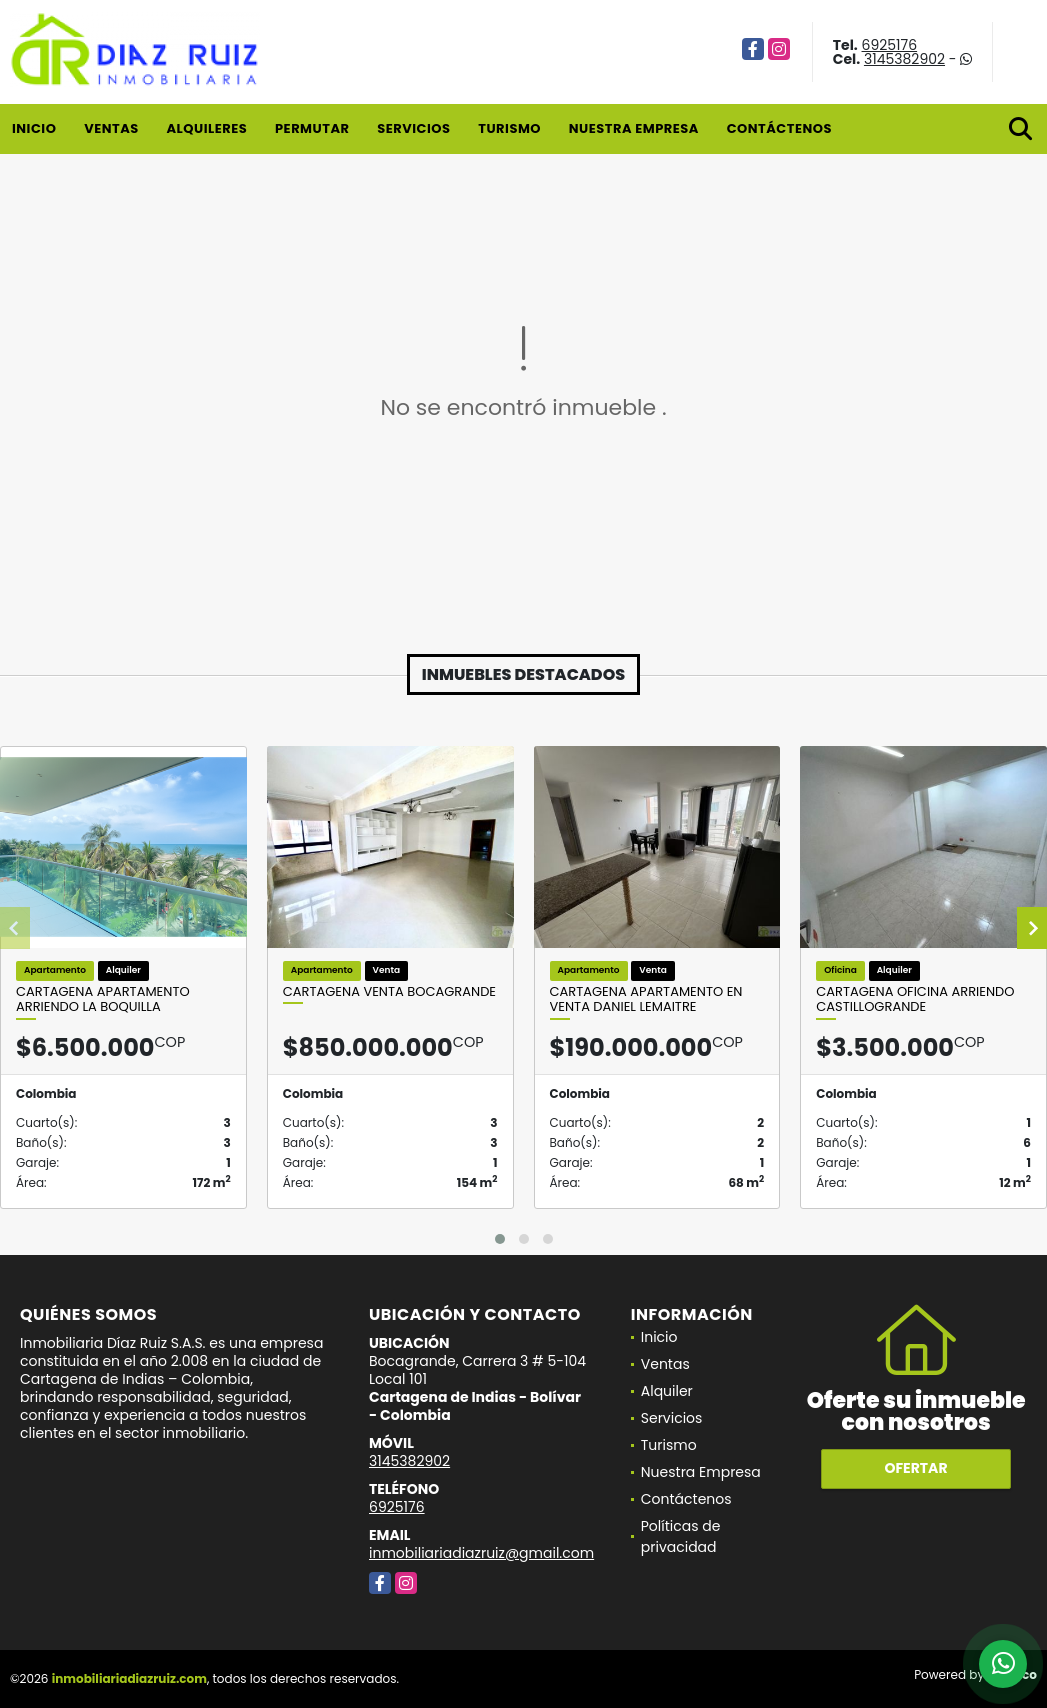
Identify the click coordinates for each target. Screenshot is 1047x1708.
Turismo (509, 128)
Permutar (312, 128)
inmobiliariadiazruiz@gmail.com (481, 1553)
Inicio (34, 128)
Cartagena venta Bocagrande (389, 992)
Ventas (111, 128)
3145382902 (904, 59)
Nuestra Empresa (634, 128)
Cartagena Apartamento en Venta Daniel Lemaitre (646, 999)
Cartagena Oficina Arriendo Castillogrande (915, 999)
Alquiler (667, 1391)
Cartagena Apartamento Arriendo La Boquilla (103, 999)
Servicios (413, 128)
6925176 (890, 45)
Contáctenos (779, 128)
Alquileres (206, 128)
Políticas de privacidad (681, 1536)
